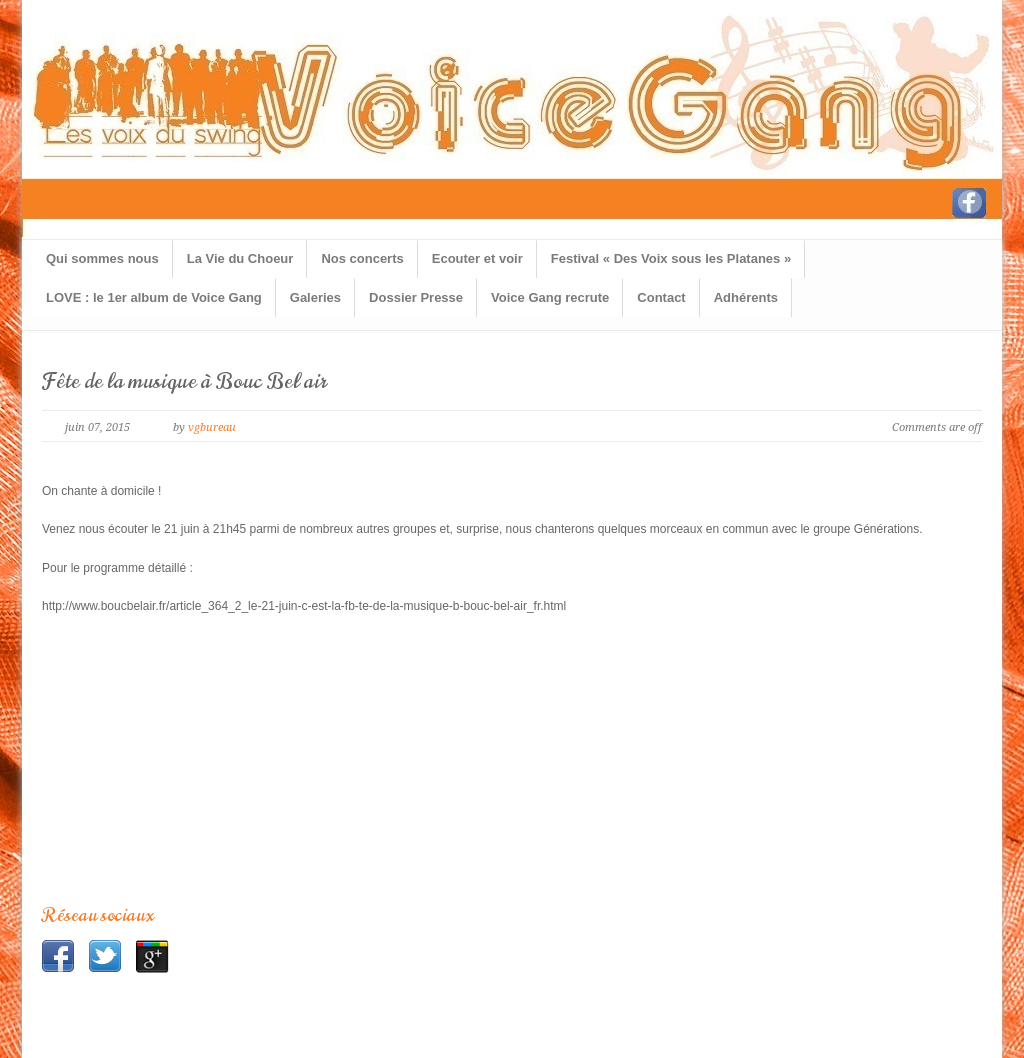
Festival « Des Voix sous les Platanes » (671, 258)
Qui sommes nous (102, 258)
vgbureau (212, 427)
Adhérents (746, 297)
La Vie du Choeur (240, 258)
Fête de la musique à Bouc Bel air (184, 381)
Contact (661, 297)
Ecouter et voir (477, 258)
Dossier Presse (416, 297)
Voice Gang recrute (550, 297)
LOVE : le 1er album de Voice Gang (154, 297)
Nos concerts (362, 258)
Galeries (315, 297)
